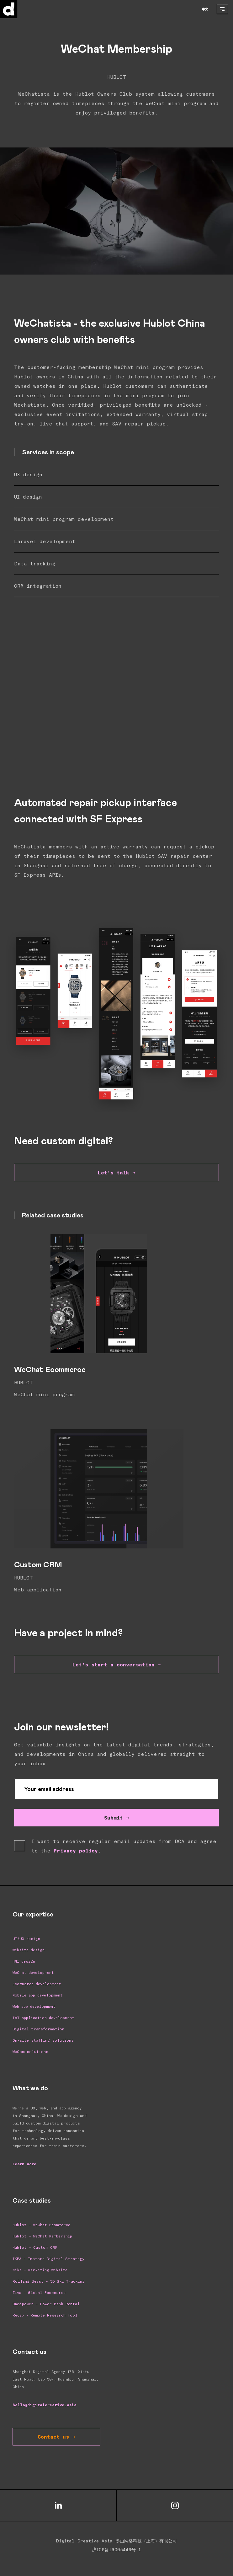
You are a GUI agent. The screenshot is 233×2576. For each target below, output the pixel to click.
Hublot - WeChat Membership (42, 2236)
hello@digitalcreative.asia (45, 2404)
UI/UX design (26, 1938)
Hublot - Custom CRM (35, 2247)
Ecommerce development (37, 1983)
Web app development (34, 2006)
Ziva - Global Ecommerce (39, 2292)
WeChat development (33, 1972)
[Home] (21, 9)
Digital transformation (38, 2029)
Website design (29, 1950)
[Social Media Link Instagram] (175, 2505)
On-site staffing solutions (43, 2040)
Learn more (24, 2164)
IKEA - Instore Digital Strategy (48, 2258)
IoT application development (43, 2017)
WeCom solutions (30, 2051)
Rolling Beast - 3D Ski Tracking (49, 2281)
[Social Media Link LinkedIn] (58, 2505)
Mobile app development (38, 1995)
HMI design (24, 1961)
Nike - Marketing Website (40, 2270)
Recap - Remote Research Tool (45, 2315)
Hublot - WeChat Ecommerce (41, 2224)
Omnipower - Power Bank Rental (46, 2303)
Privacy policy (76, 1850)
